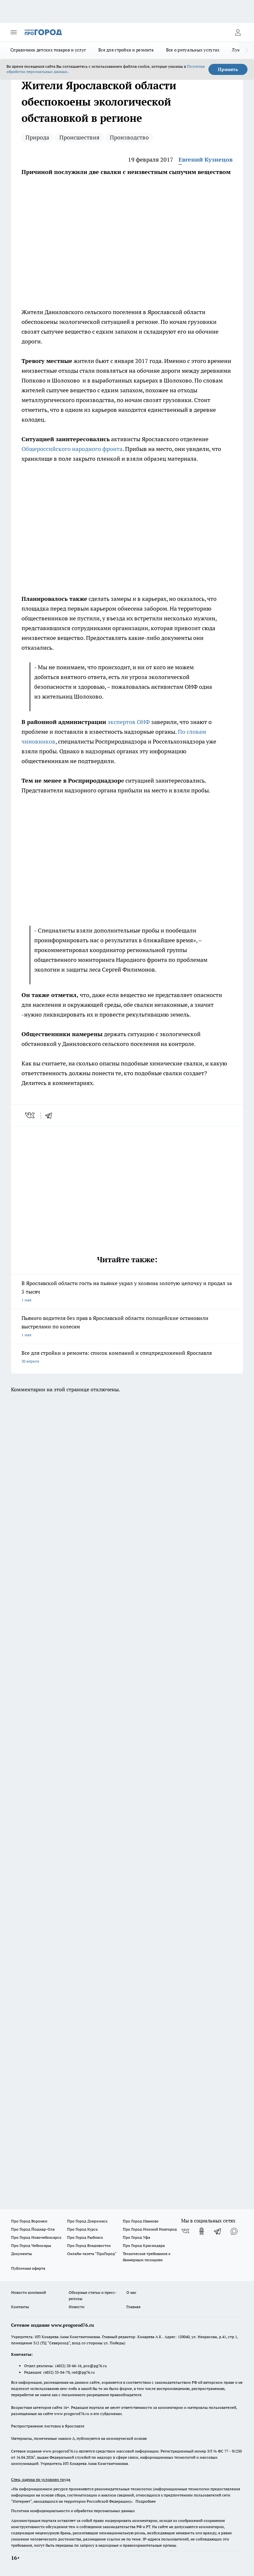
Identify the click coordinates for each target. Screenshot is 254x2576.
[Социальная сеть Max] (234, 2231)
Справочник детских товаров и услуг (48, 50)
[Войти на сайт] (237, 32)
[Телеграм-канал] (218, 2231)
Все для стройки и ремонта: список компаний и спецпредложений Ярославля (127, 1358)
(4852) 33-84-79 (56, 2372)
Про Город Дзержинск (87, 2221)
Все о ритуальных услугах (192, 50)
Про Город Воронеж (29, 2221)
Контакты (20, 2306)
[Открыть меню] (13, 32)
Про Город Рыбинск (85, 2237)
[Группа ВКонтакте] (185, 2231)
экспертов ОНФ (128, 722)
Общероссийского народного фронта (71, 449)
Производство (129, 137)
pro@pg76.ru (95, 2365)
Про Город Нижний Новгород (150, 2229)
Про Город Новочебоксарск (36, 2237)
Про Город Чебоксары (31, 2245)
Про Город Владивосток (89, 2245)
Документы (21, 2253)
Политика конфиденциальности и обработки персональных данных (73, 2510)
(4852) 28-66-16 (68, 2365)
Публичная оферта (28, 2268)
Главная (133, 2306)
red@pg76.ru (83, 2372)
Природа (37, 137)
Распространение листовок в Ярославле (47, 2426)
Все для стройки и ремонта (126, 50)
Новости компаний (28, 2292)
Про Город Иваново (141, 2221)
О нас (131, 2292)
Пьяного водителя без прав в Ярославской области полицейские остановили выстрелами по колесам (127, 1327)
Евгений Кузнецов (205, 159)
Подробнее (145, 2501)
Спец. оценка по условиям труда (40, 2479)
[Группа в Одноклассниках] (201, 2231)
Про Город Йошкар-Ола (33, 2229)
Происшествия (79, 137)
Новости (76, 2306)
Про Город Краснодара (144, 2245)
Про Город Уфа (136, 2237)
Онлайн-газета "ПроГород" (92, 2253)
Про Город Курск (82, 2229)
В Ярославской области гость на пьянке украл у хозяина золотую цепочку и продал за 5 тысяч (127, 1292)
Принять (228, 69)
